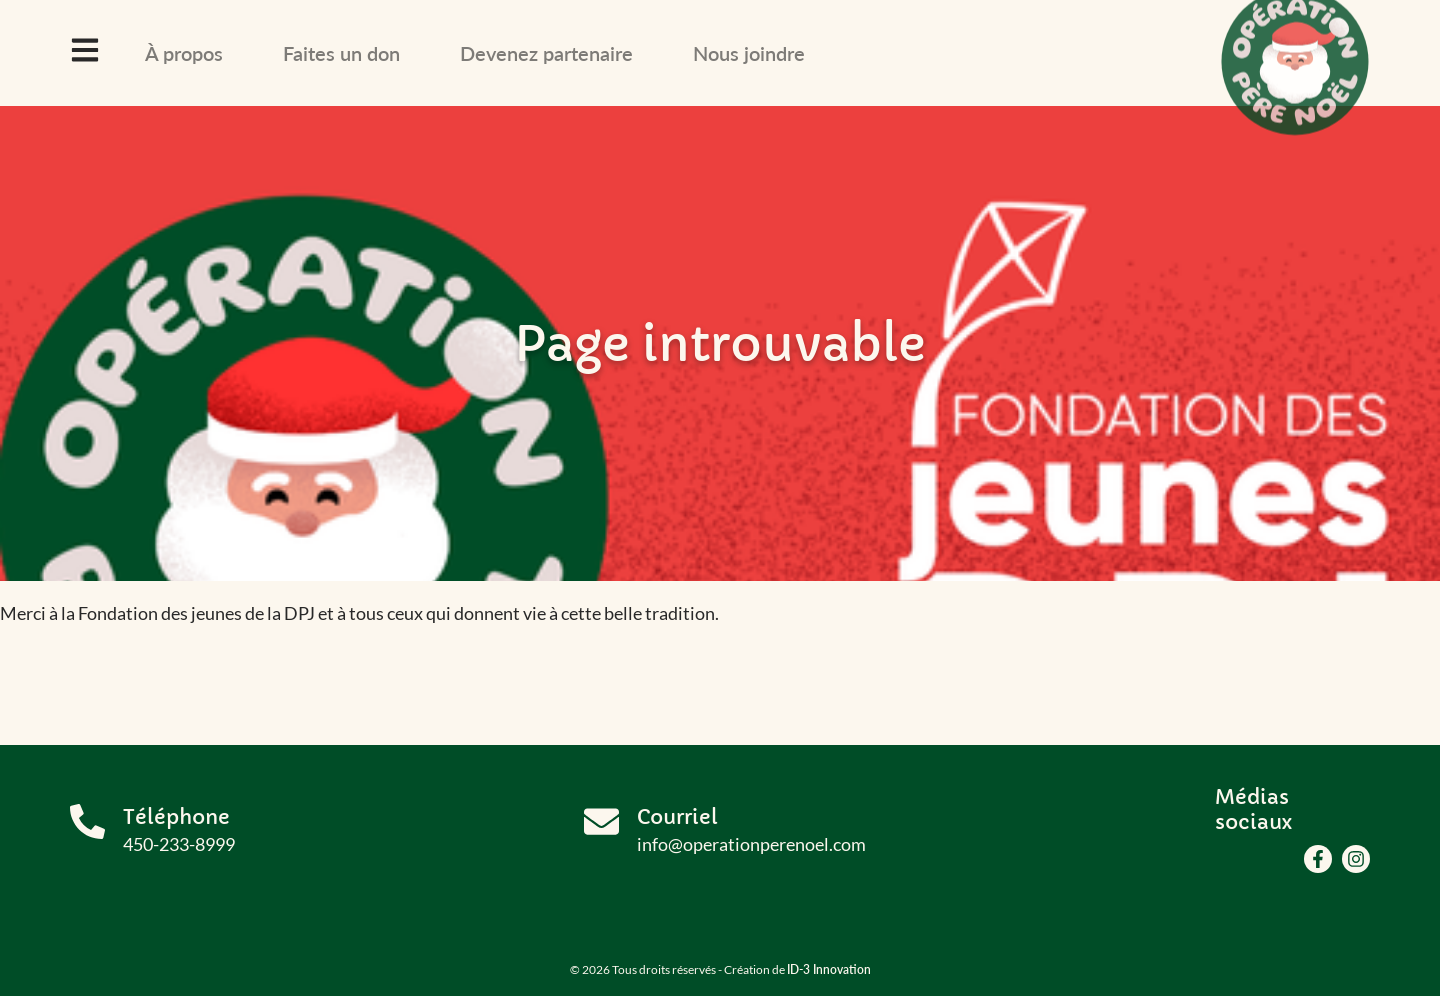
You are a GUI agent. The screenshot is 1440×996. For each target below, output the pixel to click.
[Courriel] (601, 821)
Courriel (677, 817)
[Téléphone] (87, 821)
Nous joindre (749, 53)
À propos (184, 53)
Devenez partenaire (546, 53)
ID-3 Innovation (829, 969)
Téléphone (176, 817)
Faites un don (341, 53)
